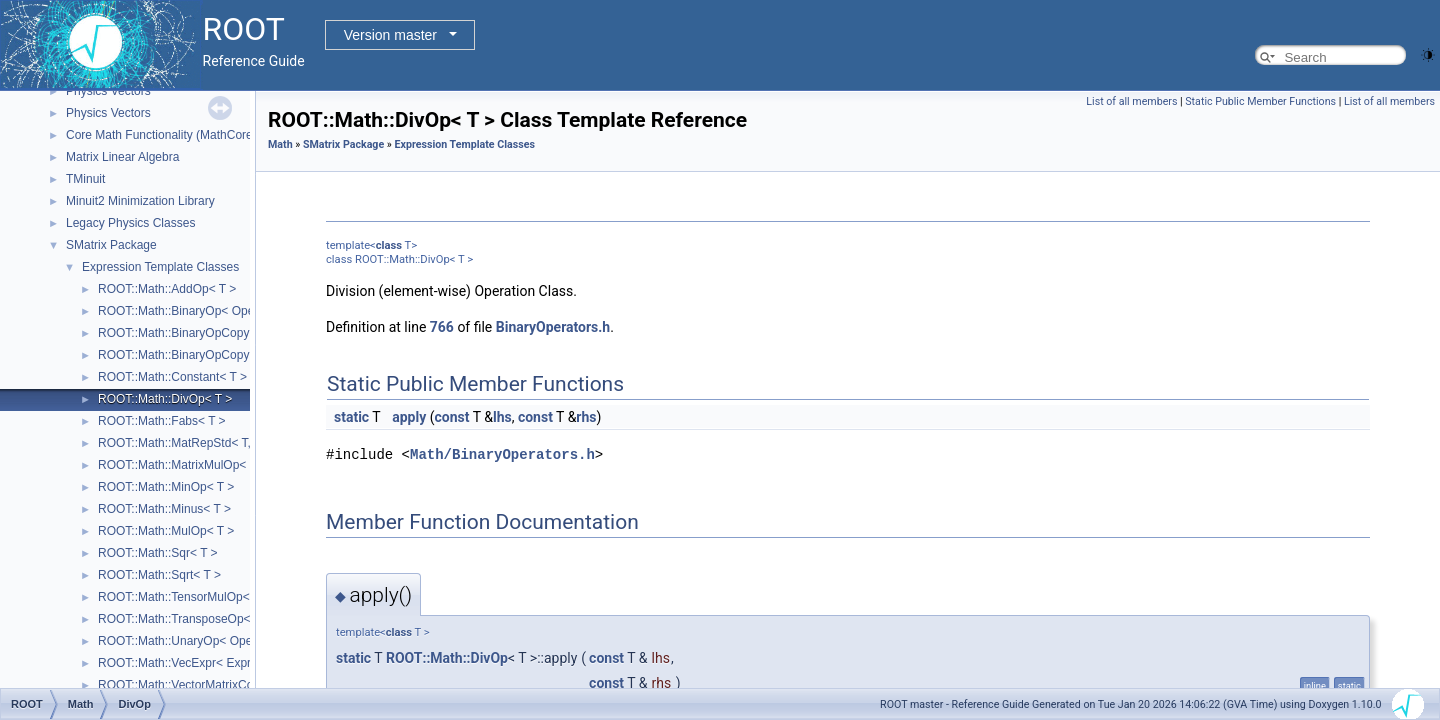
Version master (390, 35)
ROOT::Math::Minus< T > (164, 509)
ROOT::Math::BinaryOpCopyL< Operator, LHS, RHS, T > (248, 333)
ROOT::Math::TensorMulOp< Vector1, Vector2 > (224, 597)
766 (442, 327)
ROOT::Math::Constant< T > (172, 377)
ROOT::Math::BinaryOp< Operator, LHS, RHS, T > (231, 311)
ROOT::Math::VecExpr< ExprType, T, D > (206, 663)
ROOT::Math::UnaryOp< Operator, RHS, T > (215, 641)
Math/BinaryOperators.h (502, 454)
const (451, 417)
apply (409, 417)
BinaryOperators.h (553, 327)
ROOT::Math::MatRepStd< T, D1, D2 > (200, 443)
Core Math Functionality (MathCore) (161, 135)
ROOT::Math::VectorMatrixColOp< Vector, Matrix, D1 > (242, 685)
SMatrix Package (111, 245)
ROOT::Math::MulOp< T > (166, 531)
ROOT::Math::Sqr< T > (158, 553)
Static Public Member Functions (1260, 101)
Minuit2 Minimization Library (140, 201)
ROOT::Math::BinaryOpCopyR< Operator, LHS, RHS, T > (249, 355)
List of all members (1131, 101)
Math (280, 144)
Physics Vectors (108, 91)
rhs (586, 417)
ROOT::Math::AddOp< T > (167, 289)
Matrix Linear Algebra (122, 157)
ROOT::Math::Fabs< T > (162, 421)
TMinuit (85, 179)
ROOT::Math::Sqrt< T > (159, 575)
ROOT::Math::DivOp (447, 658)
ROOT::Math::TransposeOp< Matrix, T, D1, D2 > (225, 619)
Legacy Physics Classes (130, 223)
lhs (502, 417)
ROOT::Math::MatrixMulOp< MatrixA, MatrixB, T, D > (237, 465)
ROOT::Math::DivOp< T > (165, 399)
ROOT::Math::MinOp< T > (166, 487)
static (351, 417)
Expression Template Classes (160, 267)
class (389, 245)
